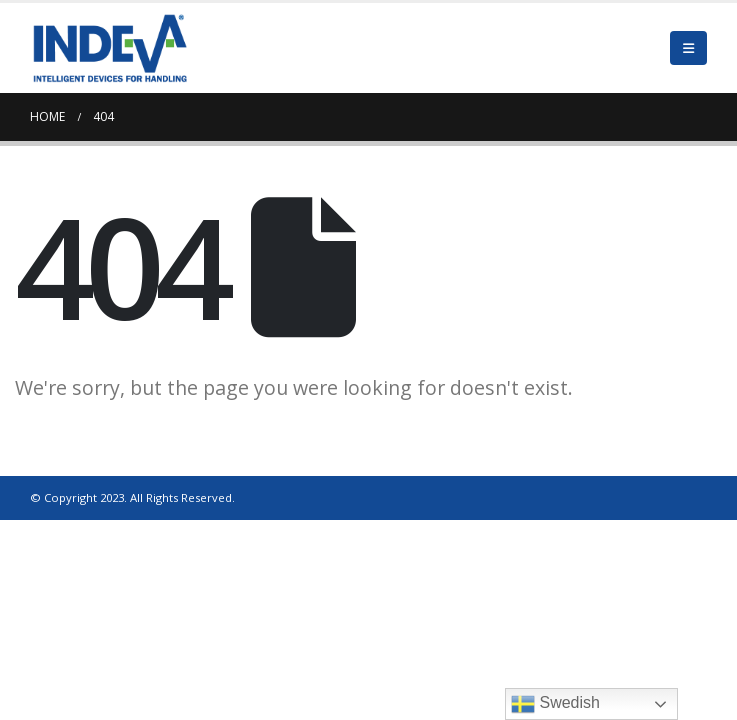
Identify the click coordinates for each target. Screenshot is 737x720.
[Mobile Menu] (688, 48)
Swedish (555, 704)
